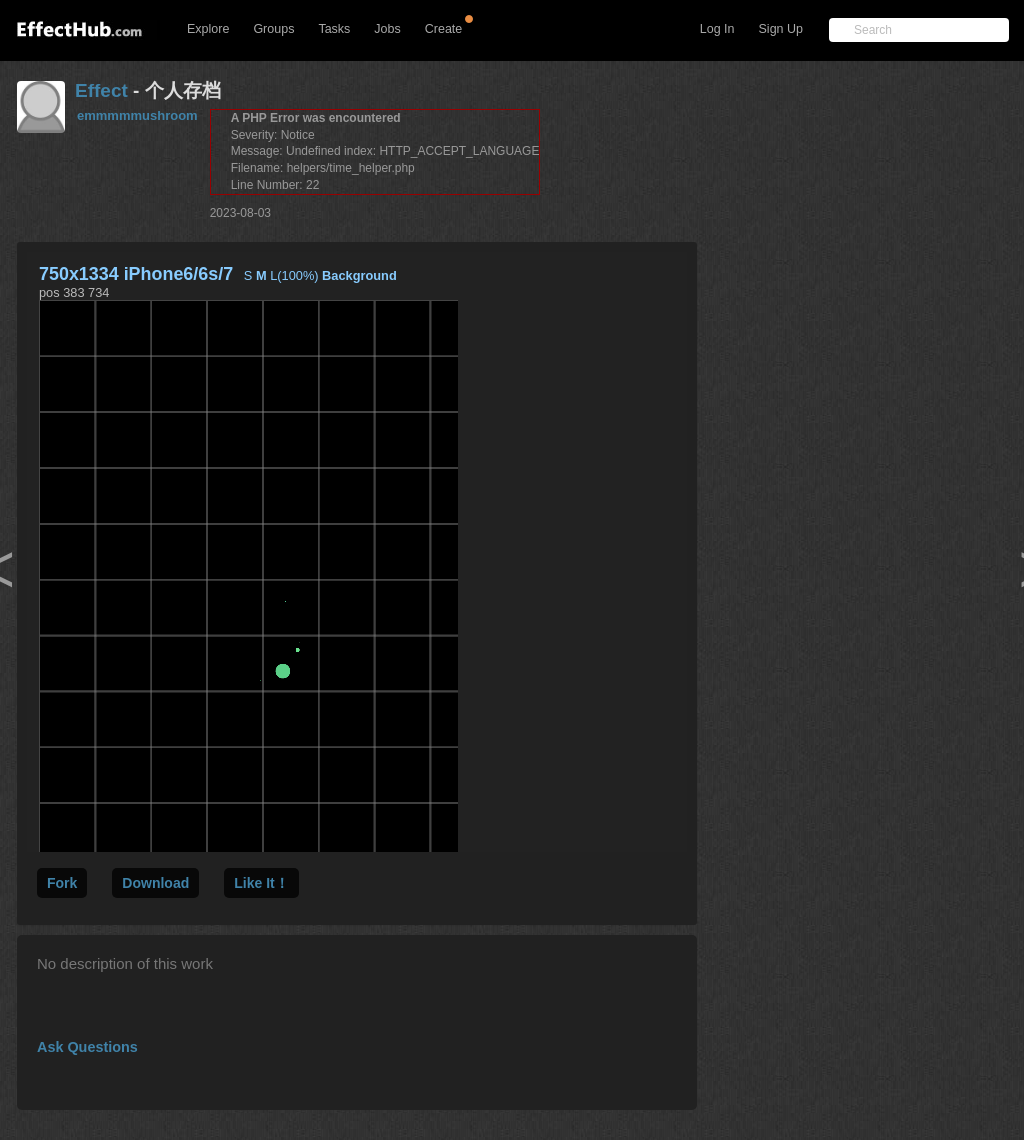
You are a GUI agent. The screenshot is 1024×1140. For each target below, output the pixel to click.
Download (155, 883)
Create (444, 29)
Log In (717, 29)
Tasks (334, 29)
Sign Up (781, 29)
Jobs (387, 29)
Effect (101, 90)
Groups (273, 29)
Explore (208, 29)
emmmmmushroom (137, 115)
